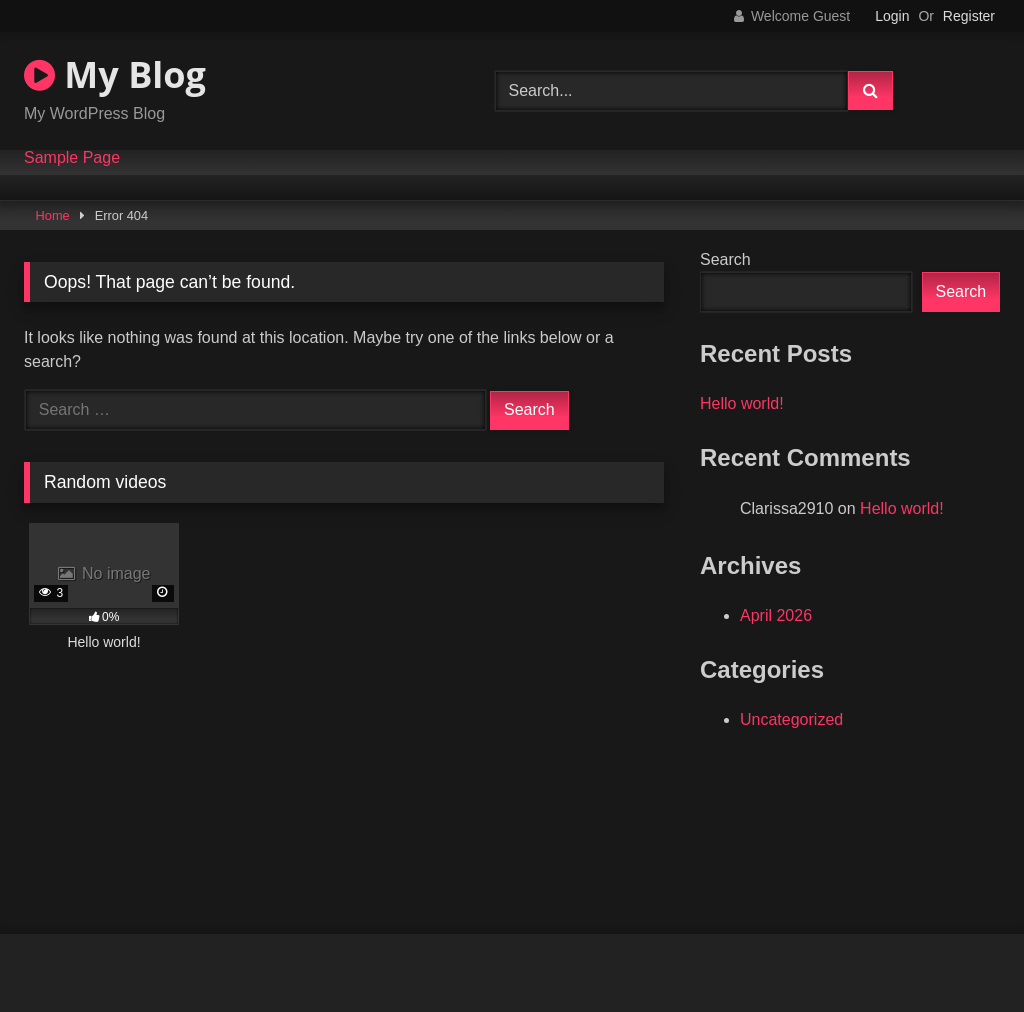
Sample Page (72, 158)
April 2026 (776, 615)
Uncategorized (791, 719)
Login (892, 16)
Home (53, 215)
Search (725, 259)
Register (969, 16)
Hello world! (742, 403)
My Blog (115, 74)
